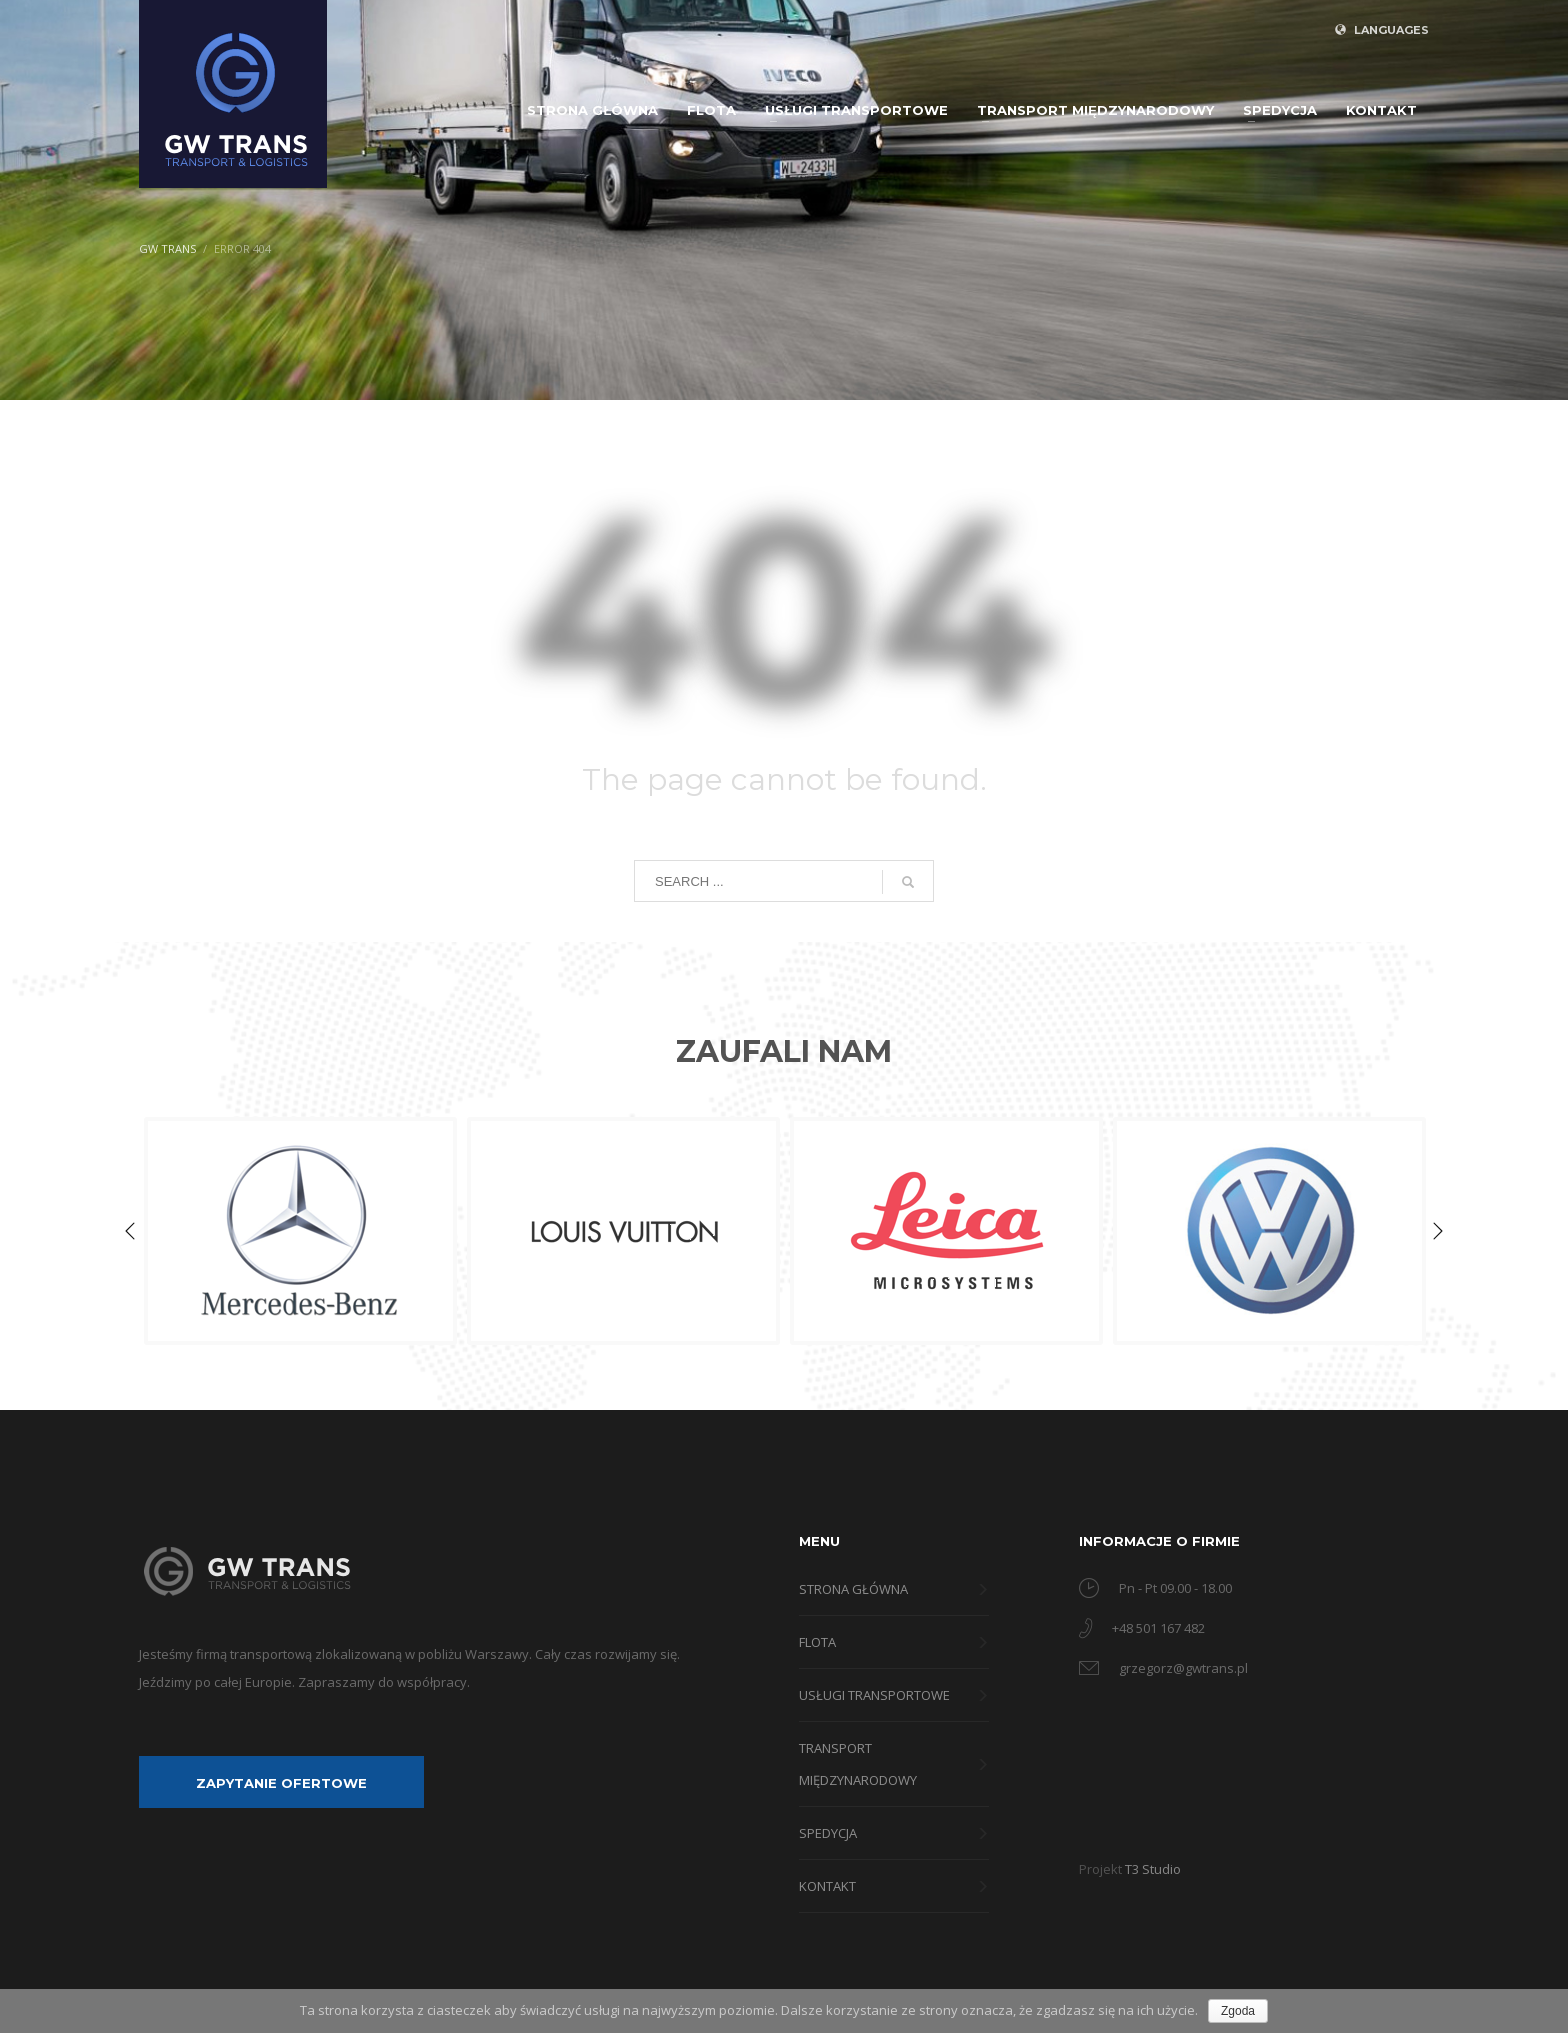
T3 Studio (1153, 1869)
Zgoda (1238, 2011)
